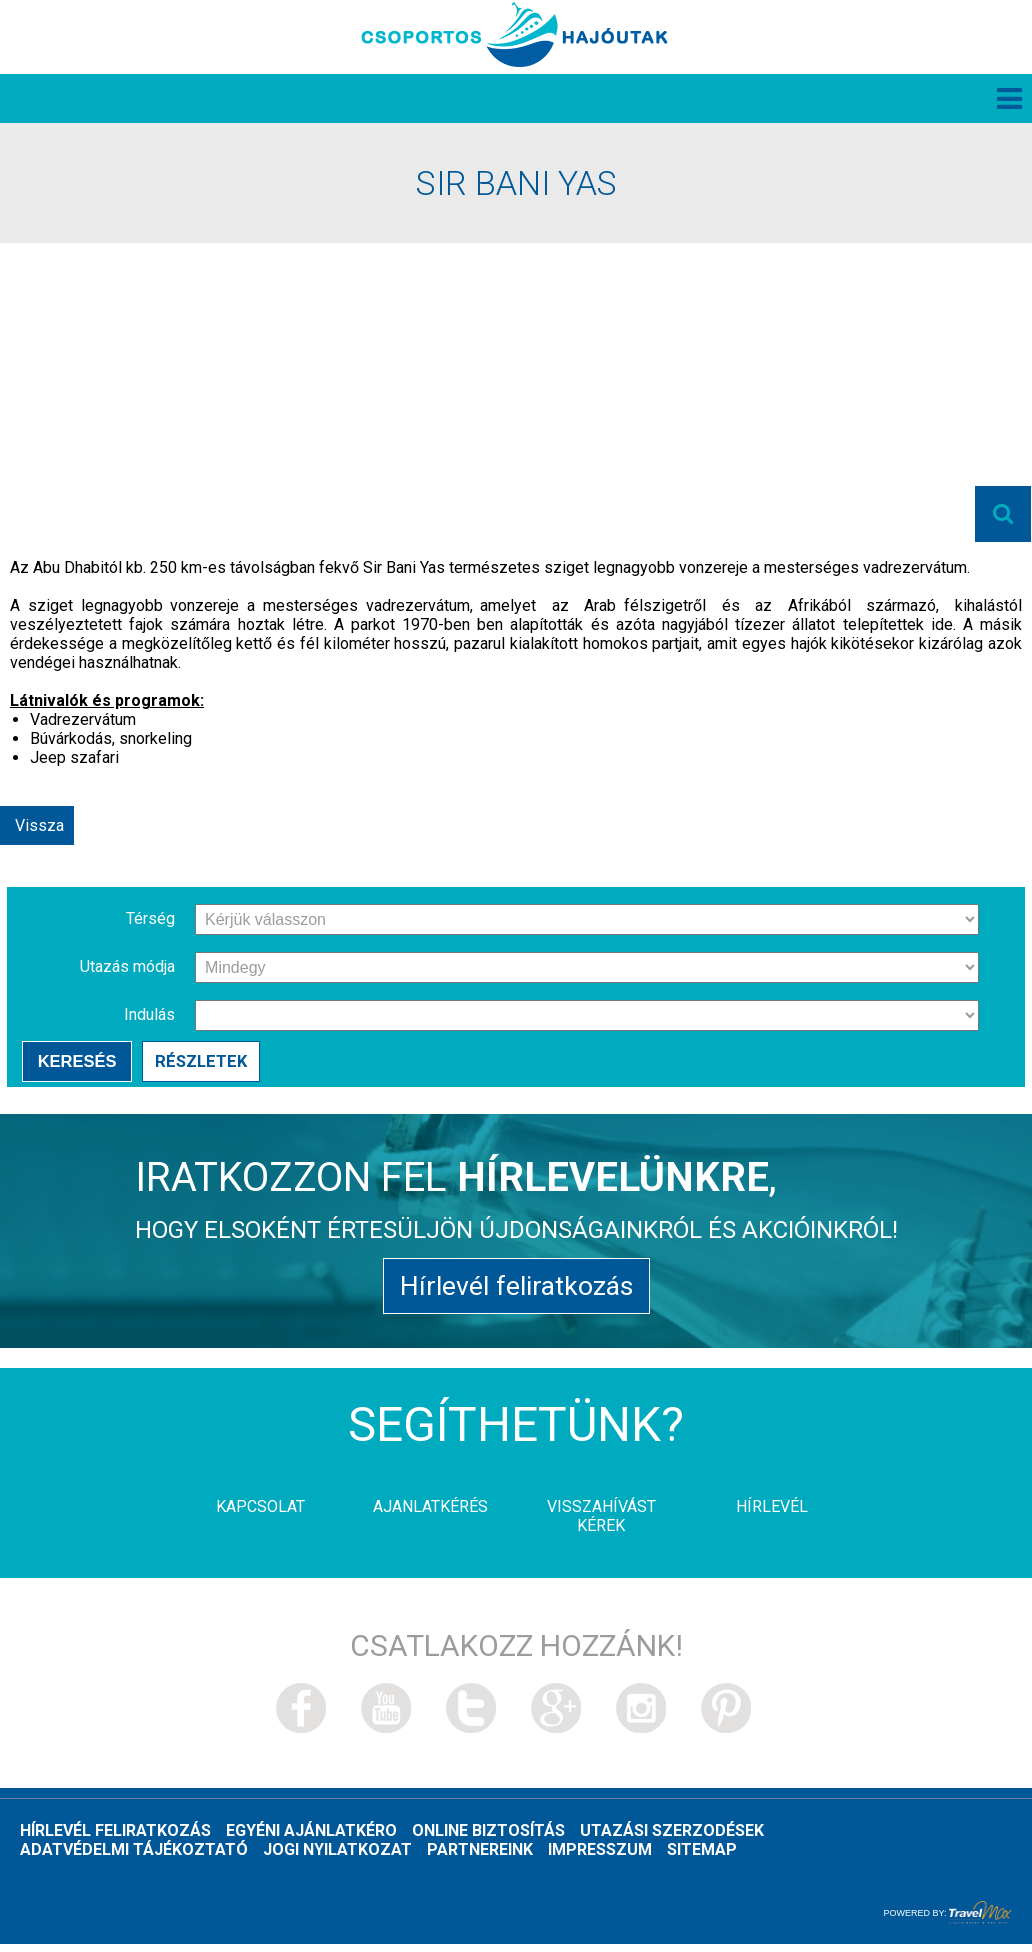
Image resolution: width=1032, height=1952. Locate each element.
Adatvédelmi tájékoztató (134, 1857)
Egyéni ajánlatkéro (311, 1838)
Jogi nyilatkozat (337, 1857)
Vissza (39, 828)
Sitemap (702, 1857)
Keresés (76, 1065)
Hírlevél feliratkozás (516, 1292)
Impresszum (600, 1857)
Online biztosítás (488, 1838)
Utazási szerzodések (672, 1838)
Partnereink (480, 1857)
